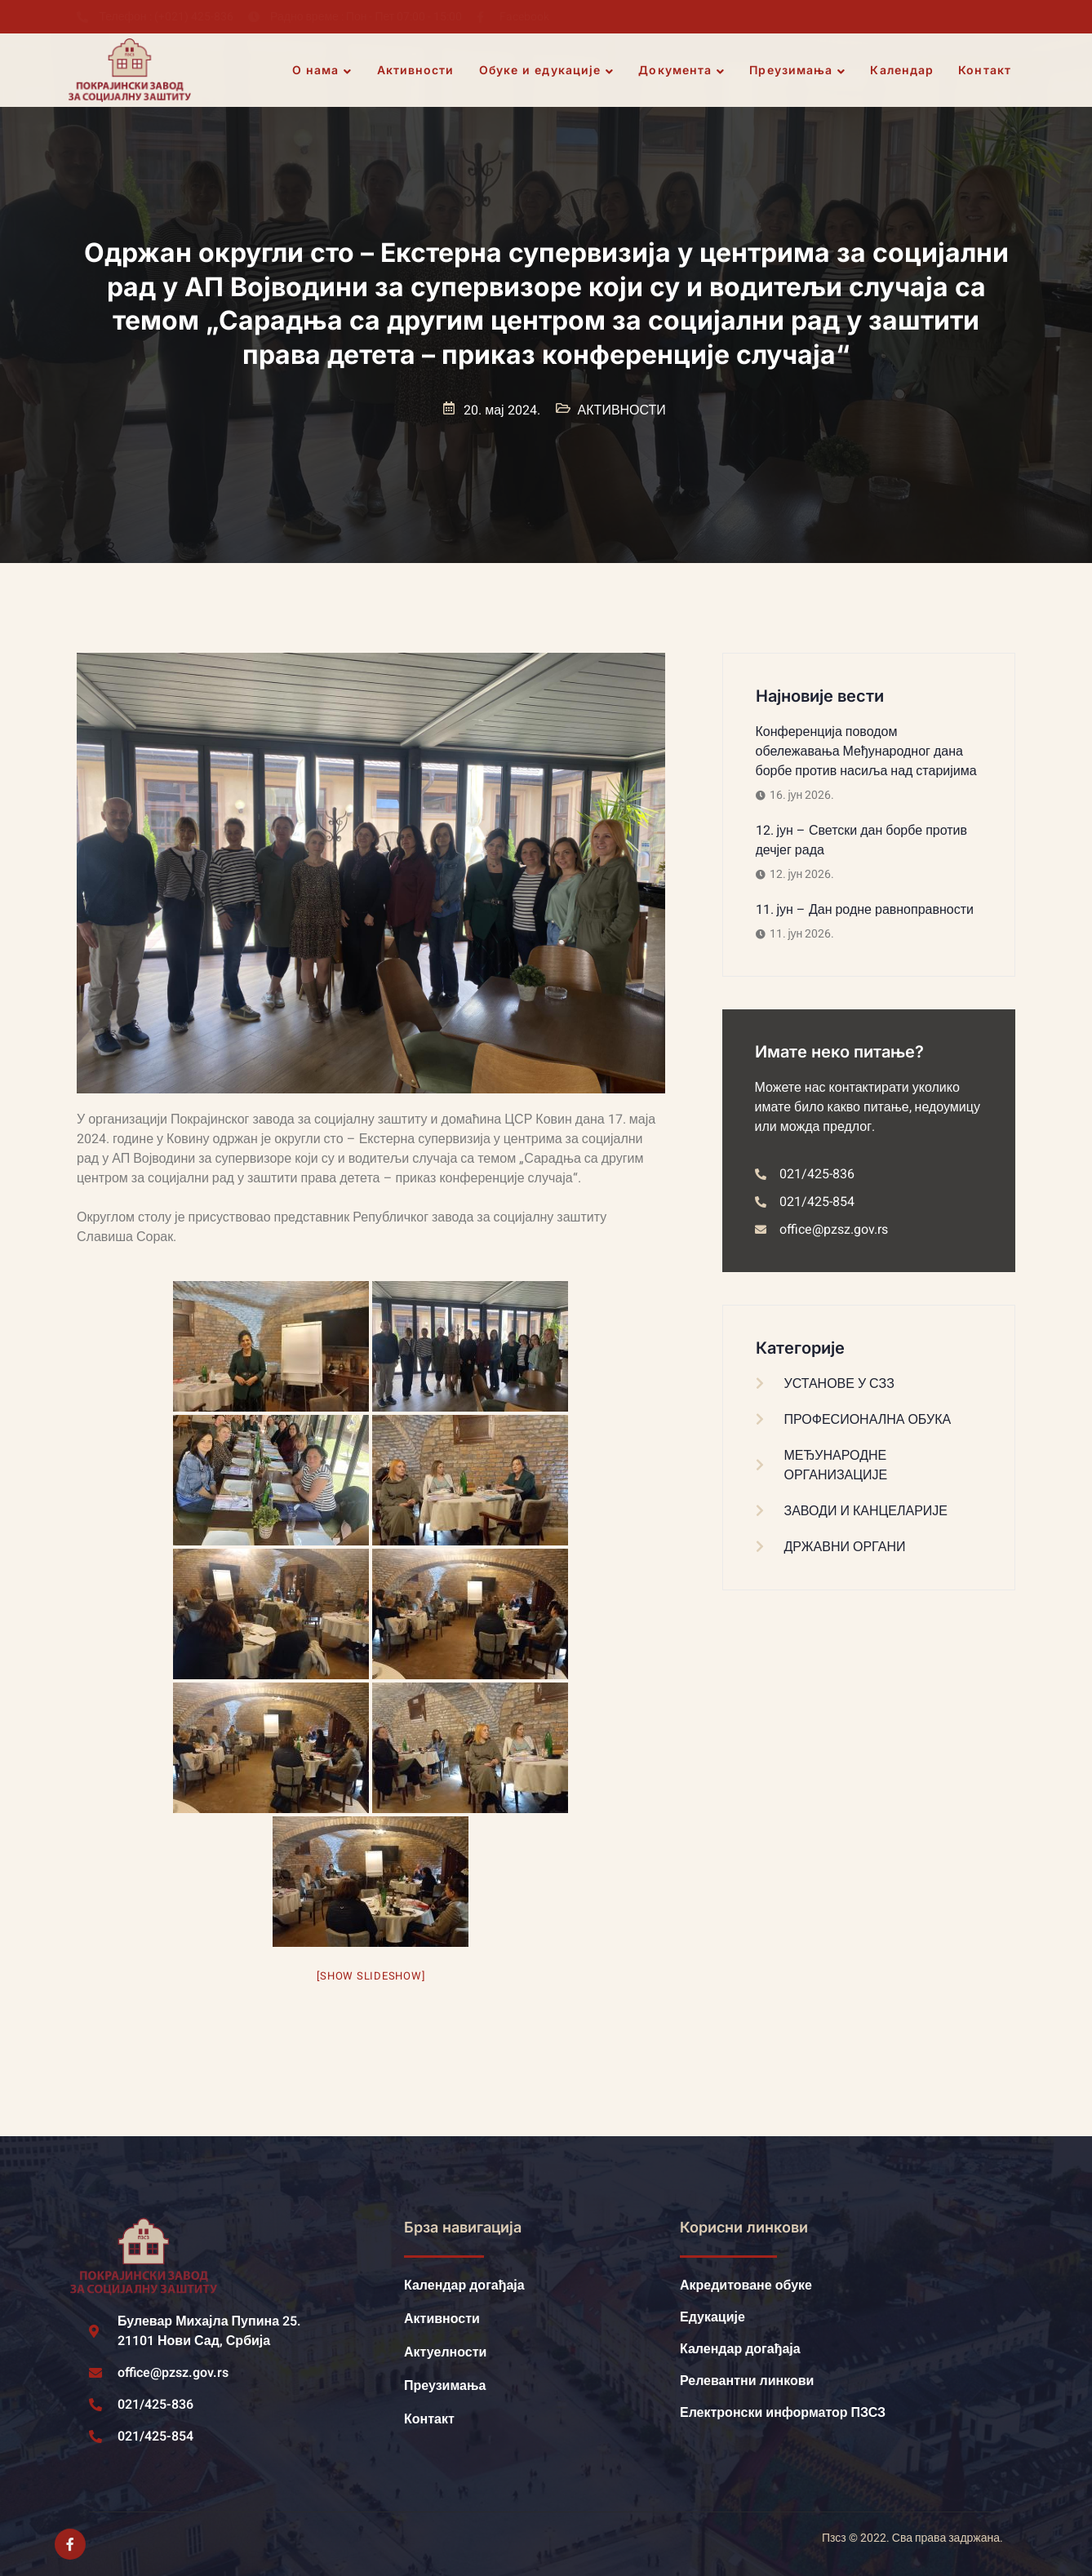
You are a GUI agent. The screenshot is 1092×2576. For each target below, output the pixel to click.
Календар (902, 70)
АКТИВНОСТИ (622, 410)
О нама (322, 70)
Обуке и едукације (547, 70)
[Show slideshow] (370, 1976)
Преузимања (797, 70)
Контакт (984, 70)
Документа (681, 70)
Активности (416, 70)
